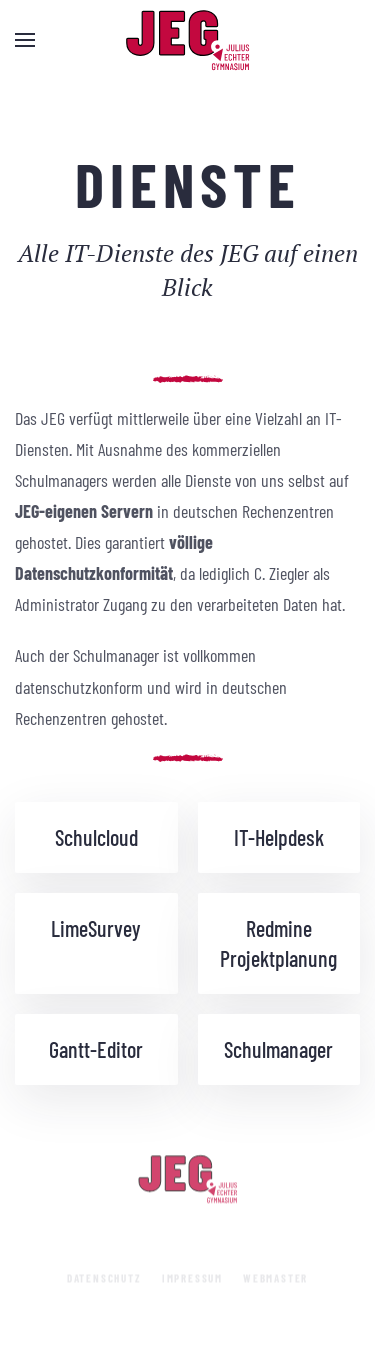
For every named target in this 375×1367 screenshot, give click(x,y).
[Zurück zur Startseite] (188, 40)
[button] (25, 40)
